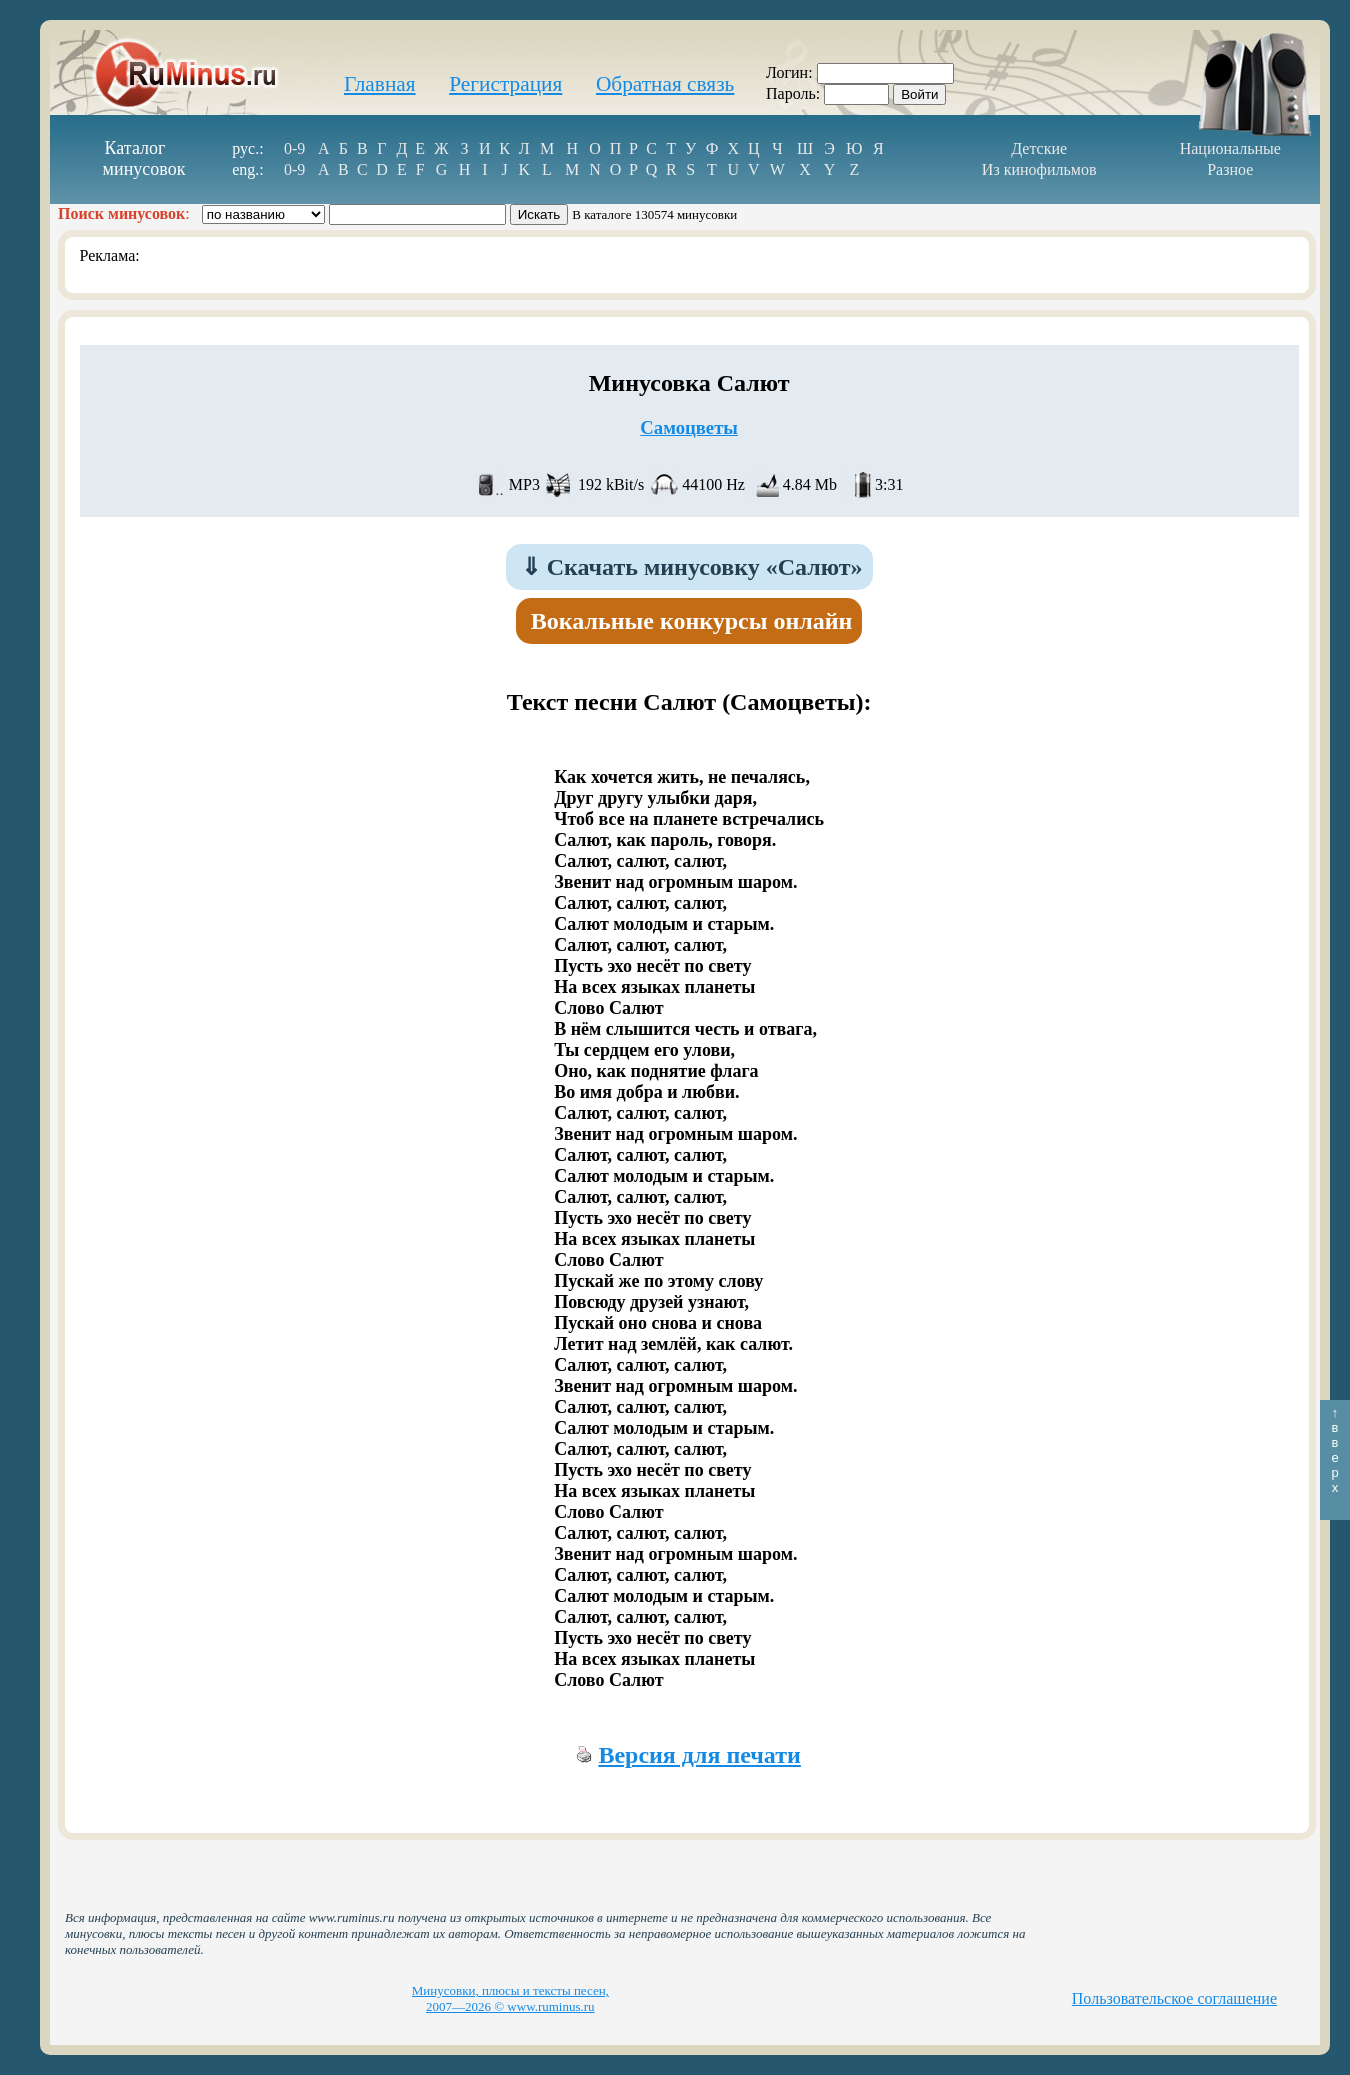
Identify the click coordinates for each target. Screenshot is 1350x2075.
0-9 (294, 148)
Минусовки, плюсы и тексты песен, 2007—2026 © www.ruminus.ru (510, 1998)
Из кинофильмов (1039, 169)
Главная (380, 84)
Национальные (1230, 148)
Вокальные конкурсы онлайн (692, 621)
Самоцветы (689, 427)
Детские (1039, 148)
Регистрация (505, 84)
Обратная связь (665, 84)
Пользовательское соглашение (1174, 1998)
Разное (1230, 169)
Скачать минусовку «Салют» (692, 567)
